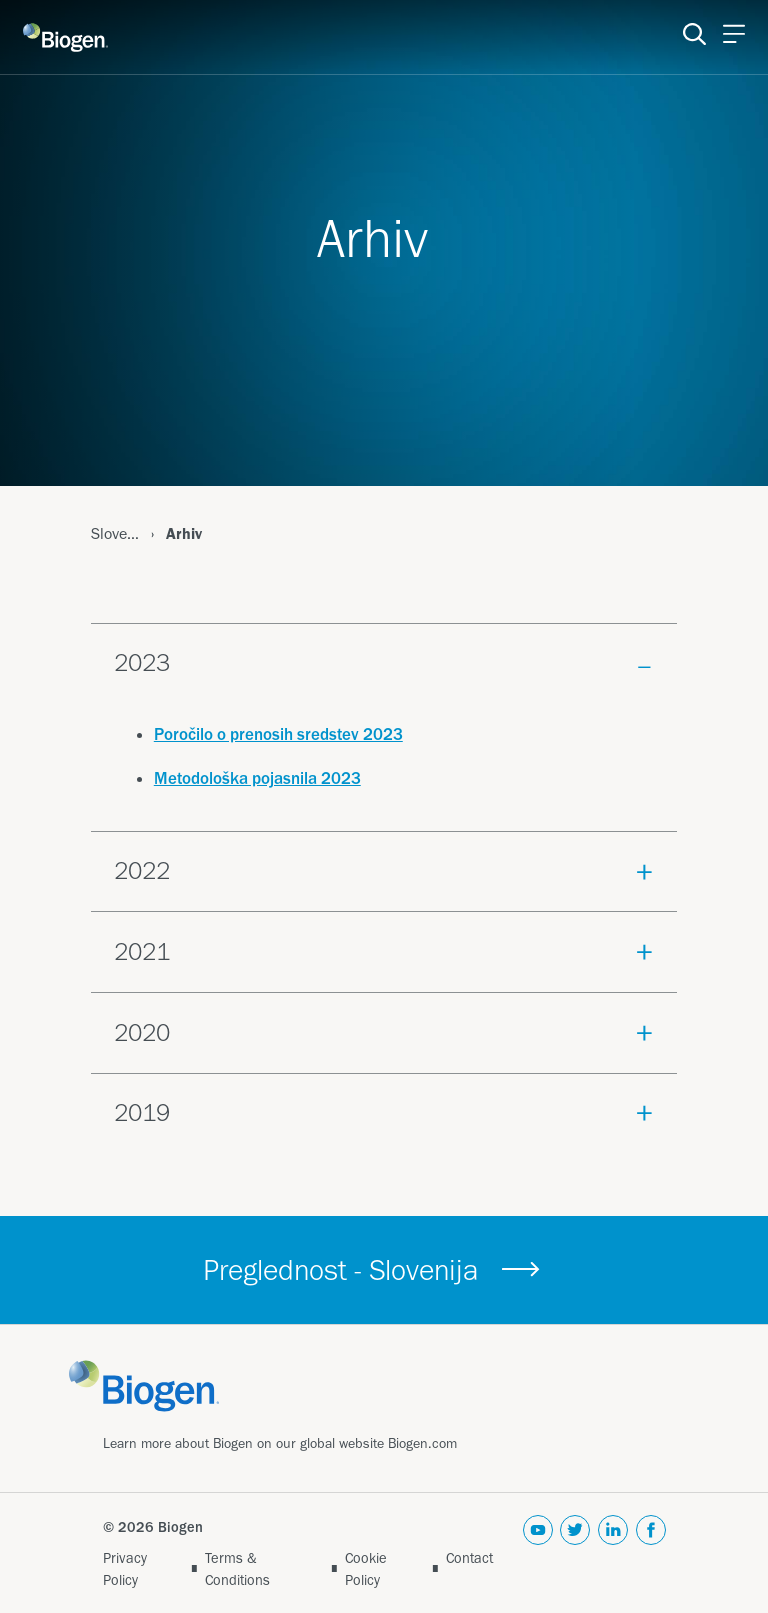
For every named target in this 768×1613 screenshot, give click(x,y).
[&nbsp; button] (521, 1270)
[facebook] (651, 1553)
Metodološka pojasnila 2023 (257, 778)
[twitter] (575, 1553)
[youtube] (538, 1553)
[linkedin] (613, 1553)
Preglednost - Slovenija (341, 1269)
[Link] (161, 1384)
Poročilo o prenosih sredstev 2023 (278, 734)
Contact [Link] (469, 1558)
